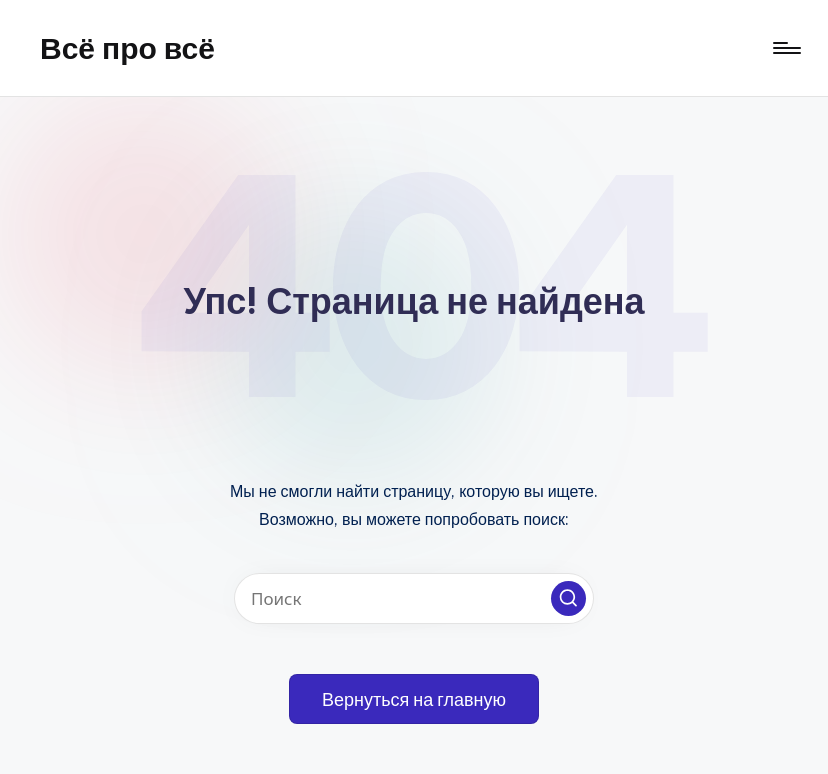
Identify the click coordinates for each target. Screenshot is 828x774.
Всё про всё (127, 48)
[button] (568, 598)
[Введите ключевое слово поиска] (414, 598)
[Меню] (785, 48)
